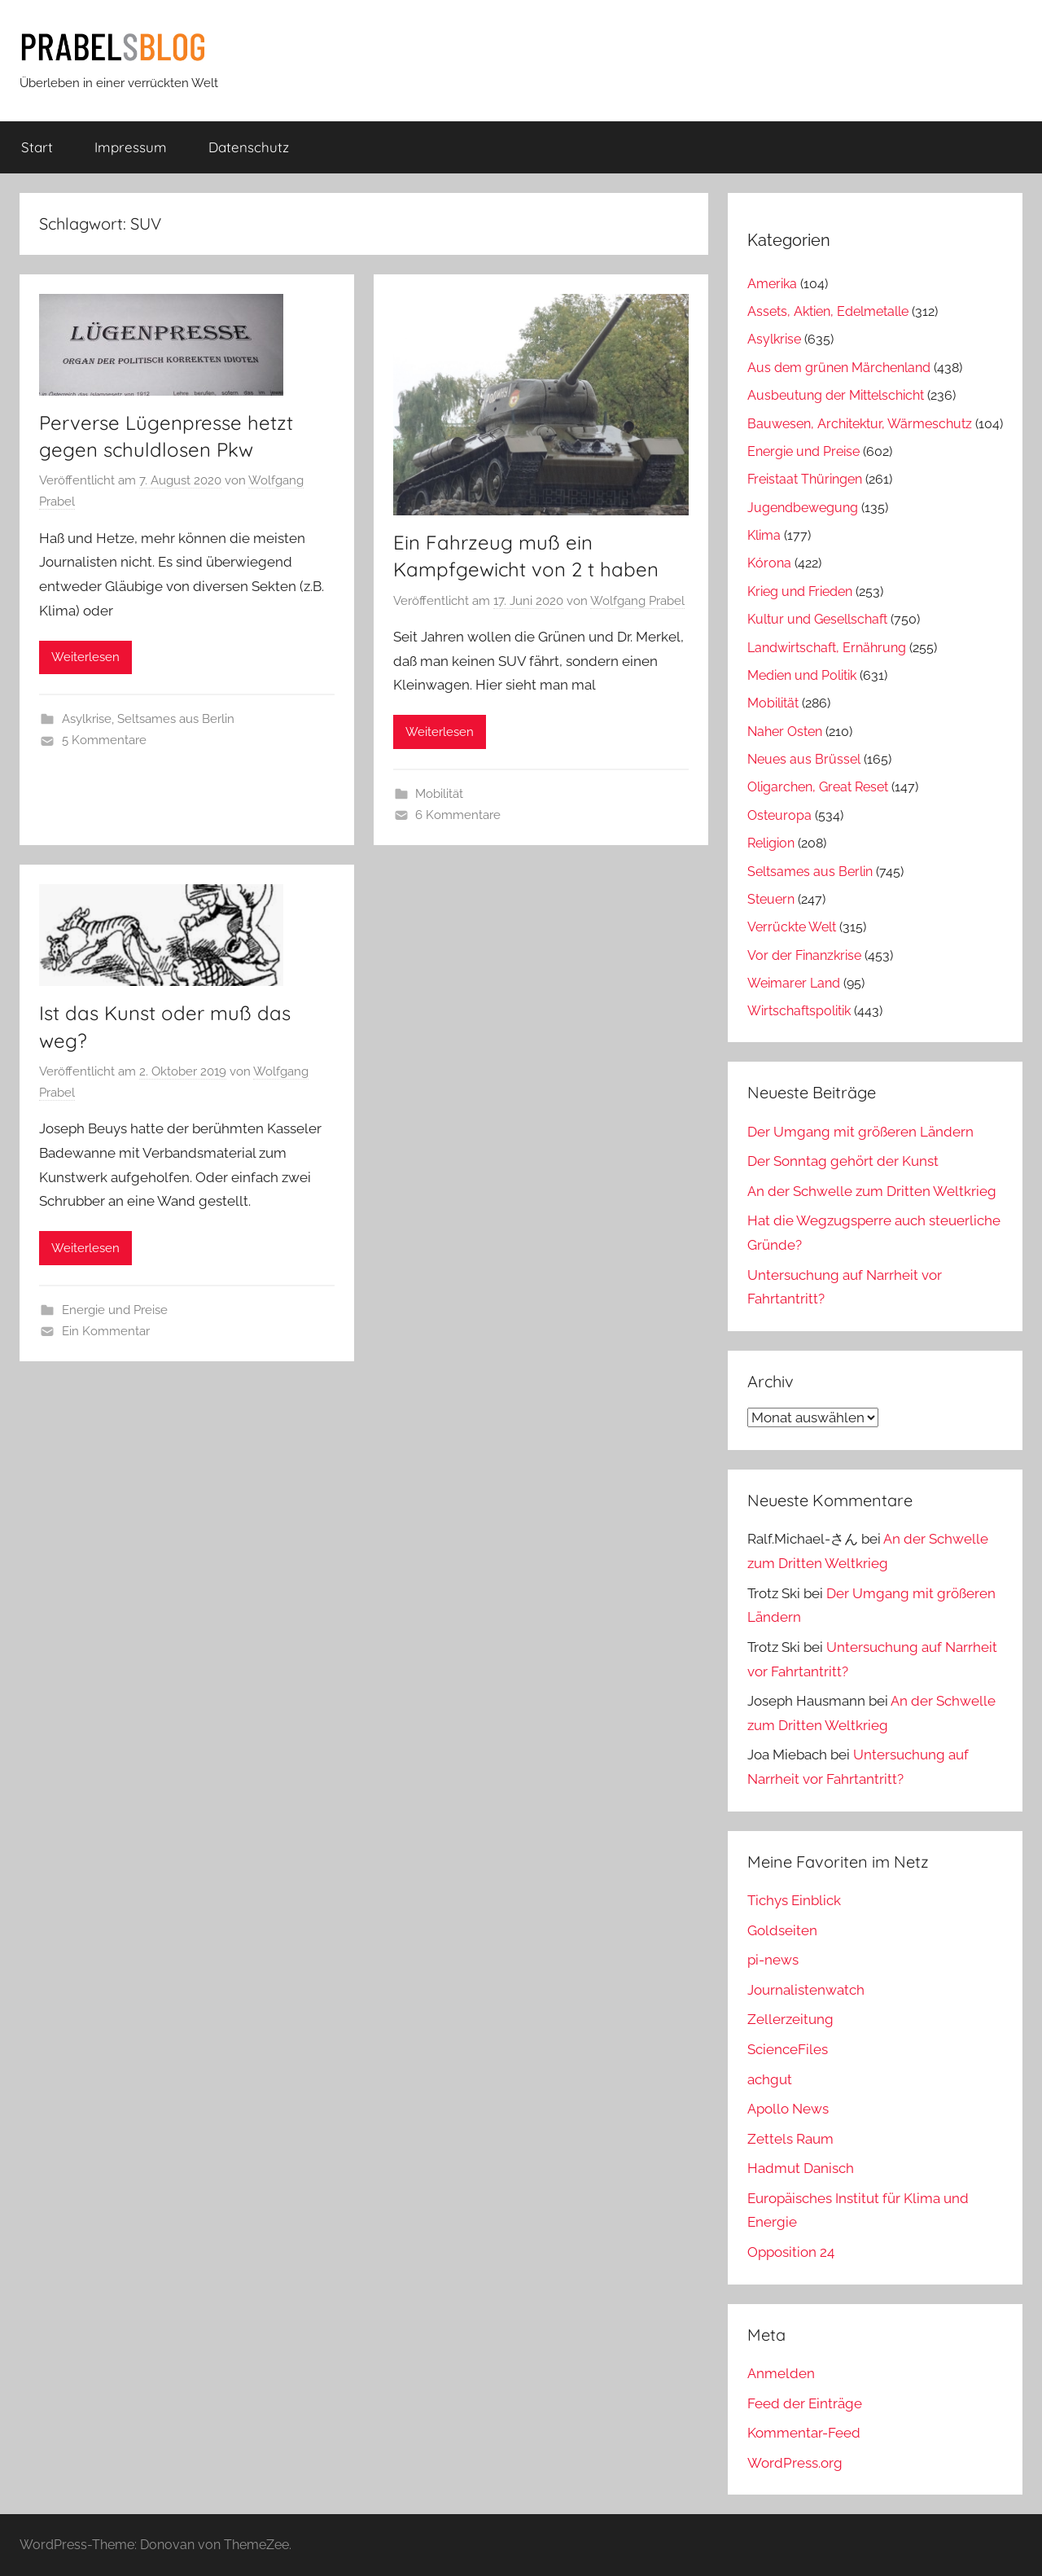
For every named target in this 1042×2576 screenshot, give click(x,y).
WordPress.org (795, 2463)
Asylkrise (87, 719)
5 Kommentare (104, 740)
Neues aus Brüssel (803, 759)
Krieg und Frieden (799, 591)
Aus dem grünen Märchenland (838, 367)
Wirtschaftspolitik (799, 1011)
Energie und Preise (115, 1310)
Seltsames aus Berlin (175, 719)
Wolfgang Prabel (637, 601)
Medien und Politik (801, 675)
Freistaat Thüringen (804, 479)
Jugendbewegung (802, 507)
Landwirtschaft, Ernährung (826, 647)
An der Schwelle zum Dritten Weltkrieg (871, 1191)
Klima (764, 535)
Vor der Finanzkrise (804, 955)
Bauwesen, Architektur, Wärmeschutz (859, 424)
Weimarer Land (793, 983)
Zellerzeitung (790, 2019)
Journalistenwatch (806, 1990)
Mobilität (439, 793)
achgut (769, 2079)
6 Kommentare (458, 815)
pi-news (773, 1960)
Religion (771, 843)
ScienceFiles (787, 2049)
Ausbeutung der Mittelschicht (835, 395)
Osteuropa (779, 815)
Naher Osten (784, 731)
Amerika (772, 283)
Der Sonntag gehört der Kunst (843, 1161)
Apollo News (788, 2109)
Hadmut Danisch (800, 2168)
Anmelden (781, 2373)
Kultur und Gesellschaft (817, 619)
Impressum (130, 147)
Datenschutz (248, 147)
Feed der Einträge (804, 2403)
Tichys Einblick (794, 1900)
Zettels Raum (790, 2139)
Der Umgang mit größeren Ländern (860, 1132)
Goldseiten (782, 1930)
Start (37, 147)
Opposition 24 (790, 2252)
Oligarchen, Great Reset (817, 787)
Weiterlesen (85, 657)
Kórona (769, 563)
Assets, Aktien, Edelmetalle (827, 311)
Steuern (771, 899)
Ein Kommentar (106, 1331)
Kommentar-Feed (803, 2433)
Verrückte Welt (791, 927)
